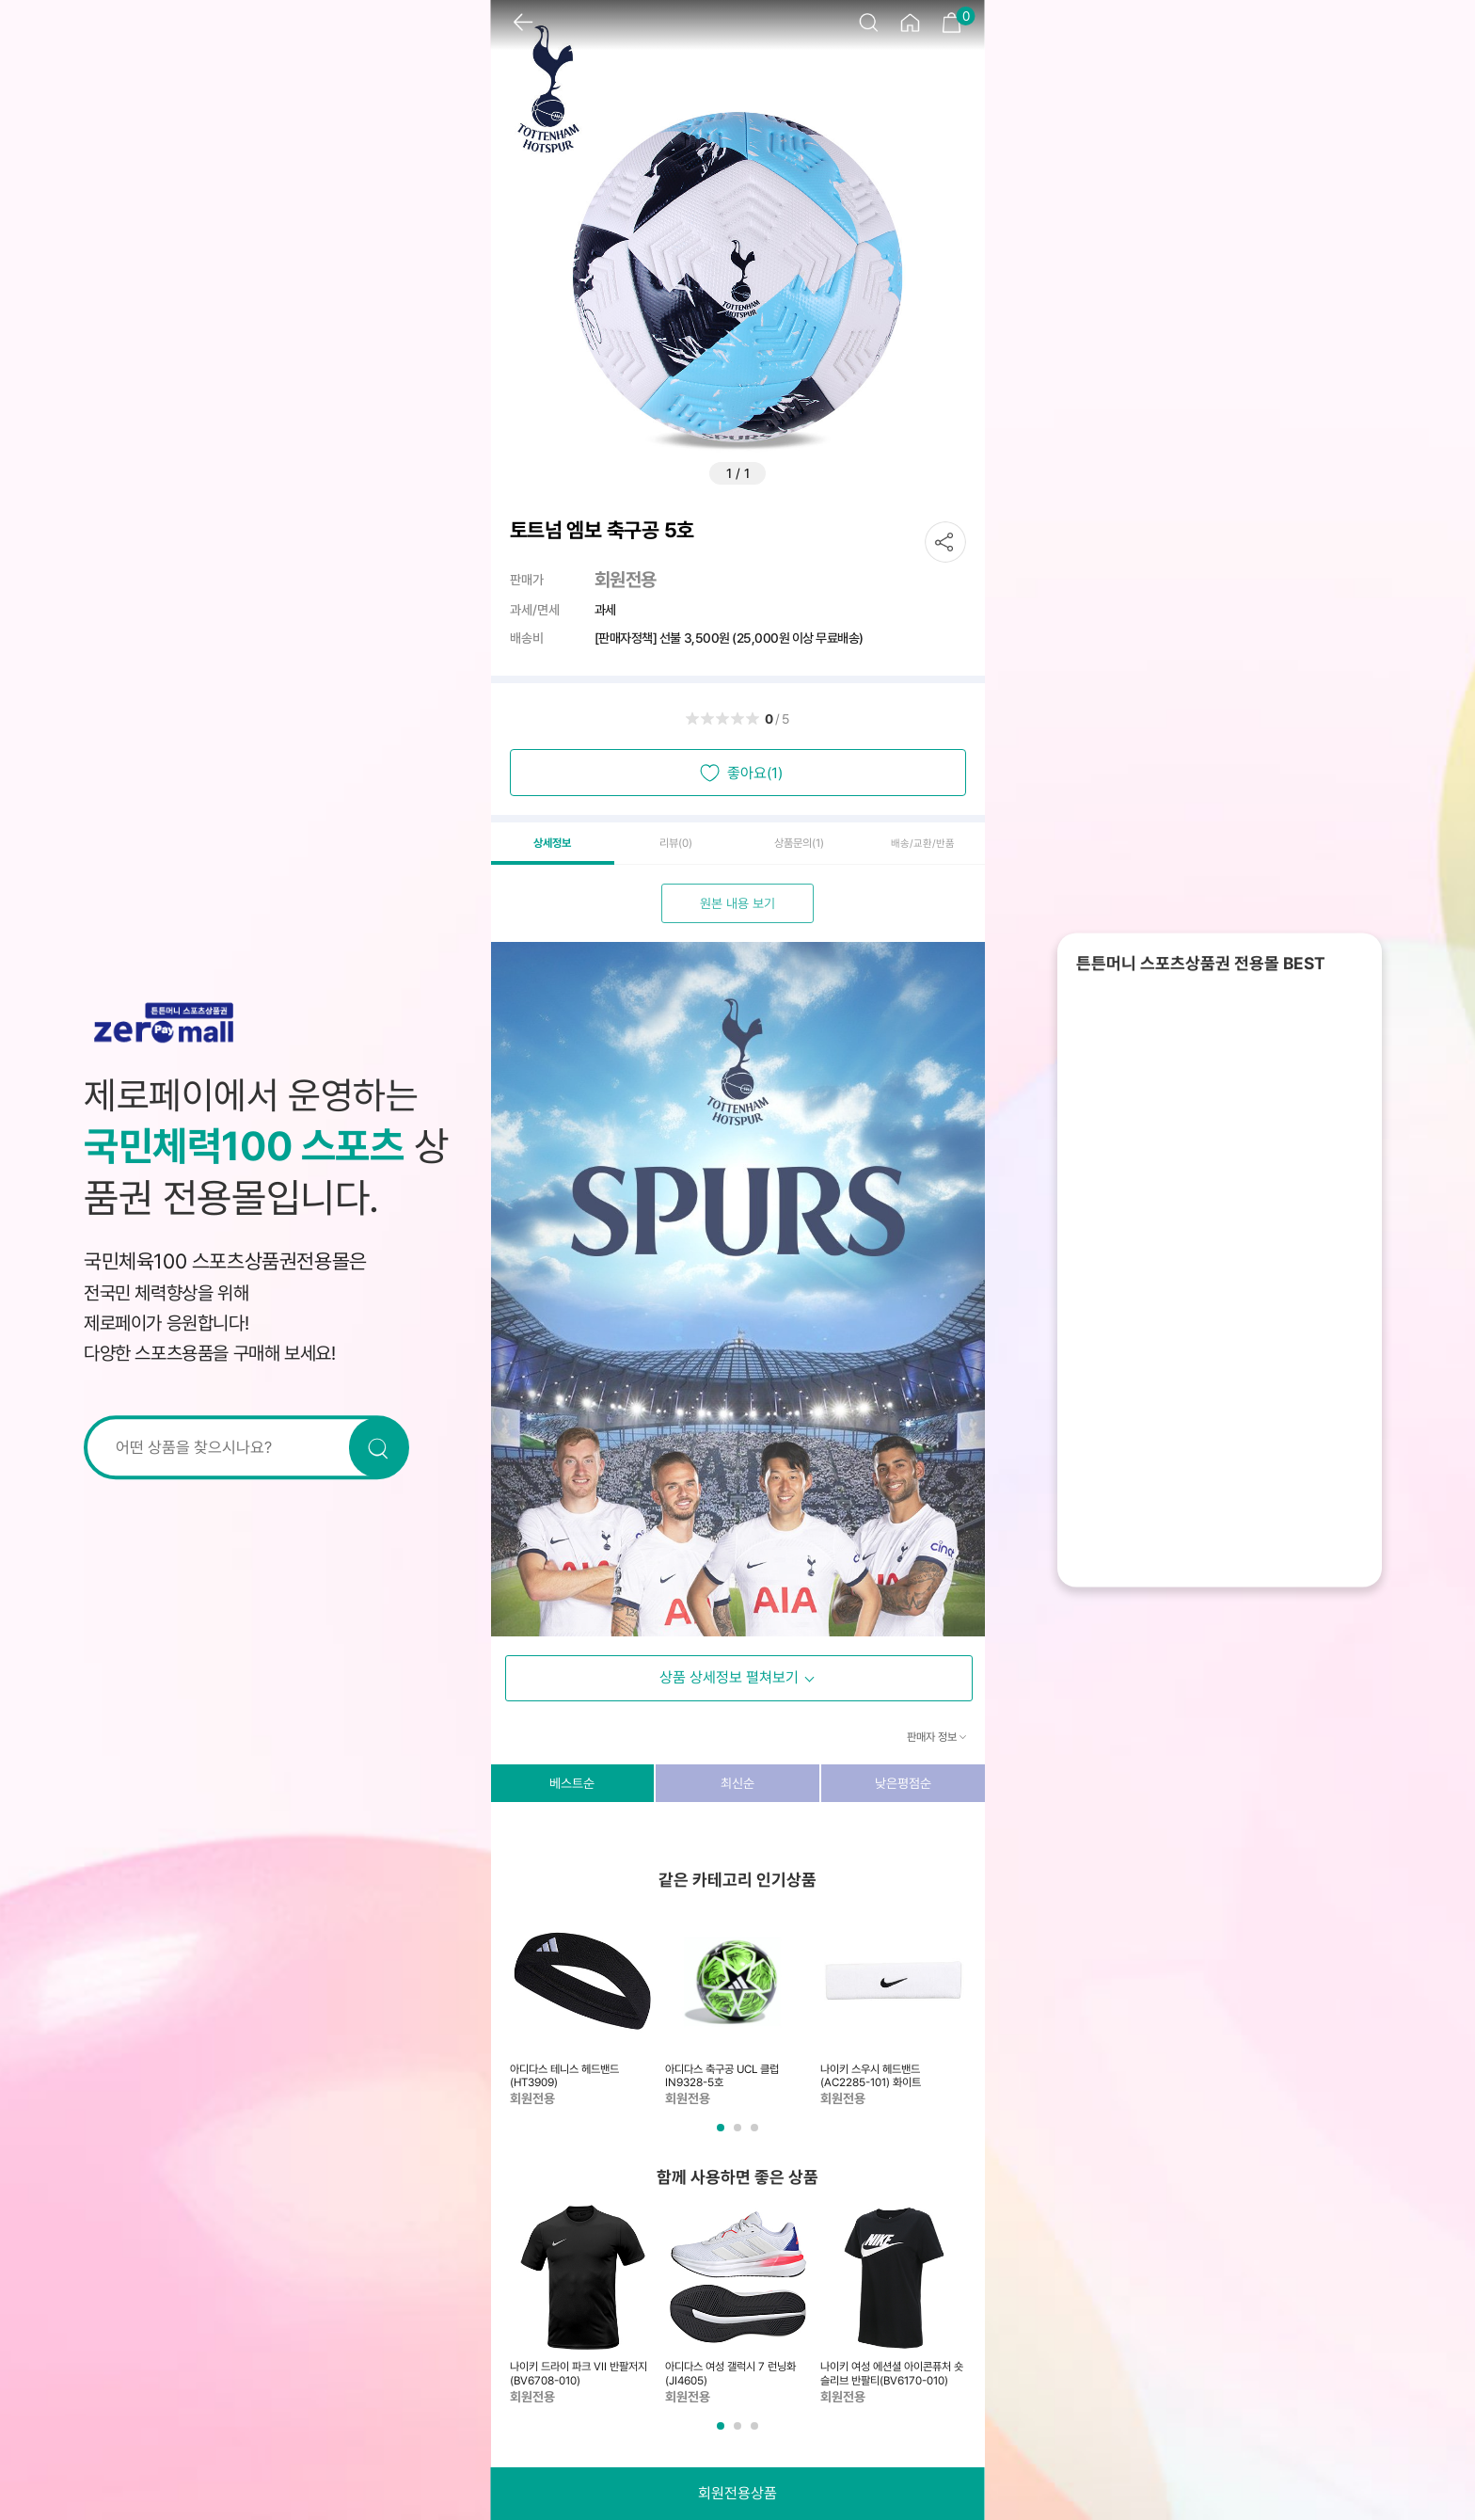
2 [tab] (739, 2135)
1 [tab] (722, 2135)
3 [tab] (756, 2135)
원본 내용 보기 (737, 903)
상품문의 (799, 843)
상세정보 (552, 843)
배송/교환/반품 (923, 843)
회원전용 (626, 579)
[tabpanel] (582, 2008)
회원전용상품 (737, 2493)
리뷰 (675, 843)
